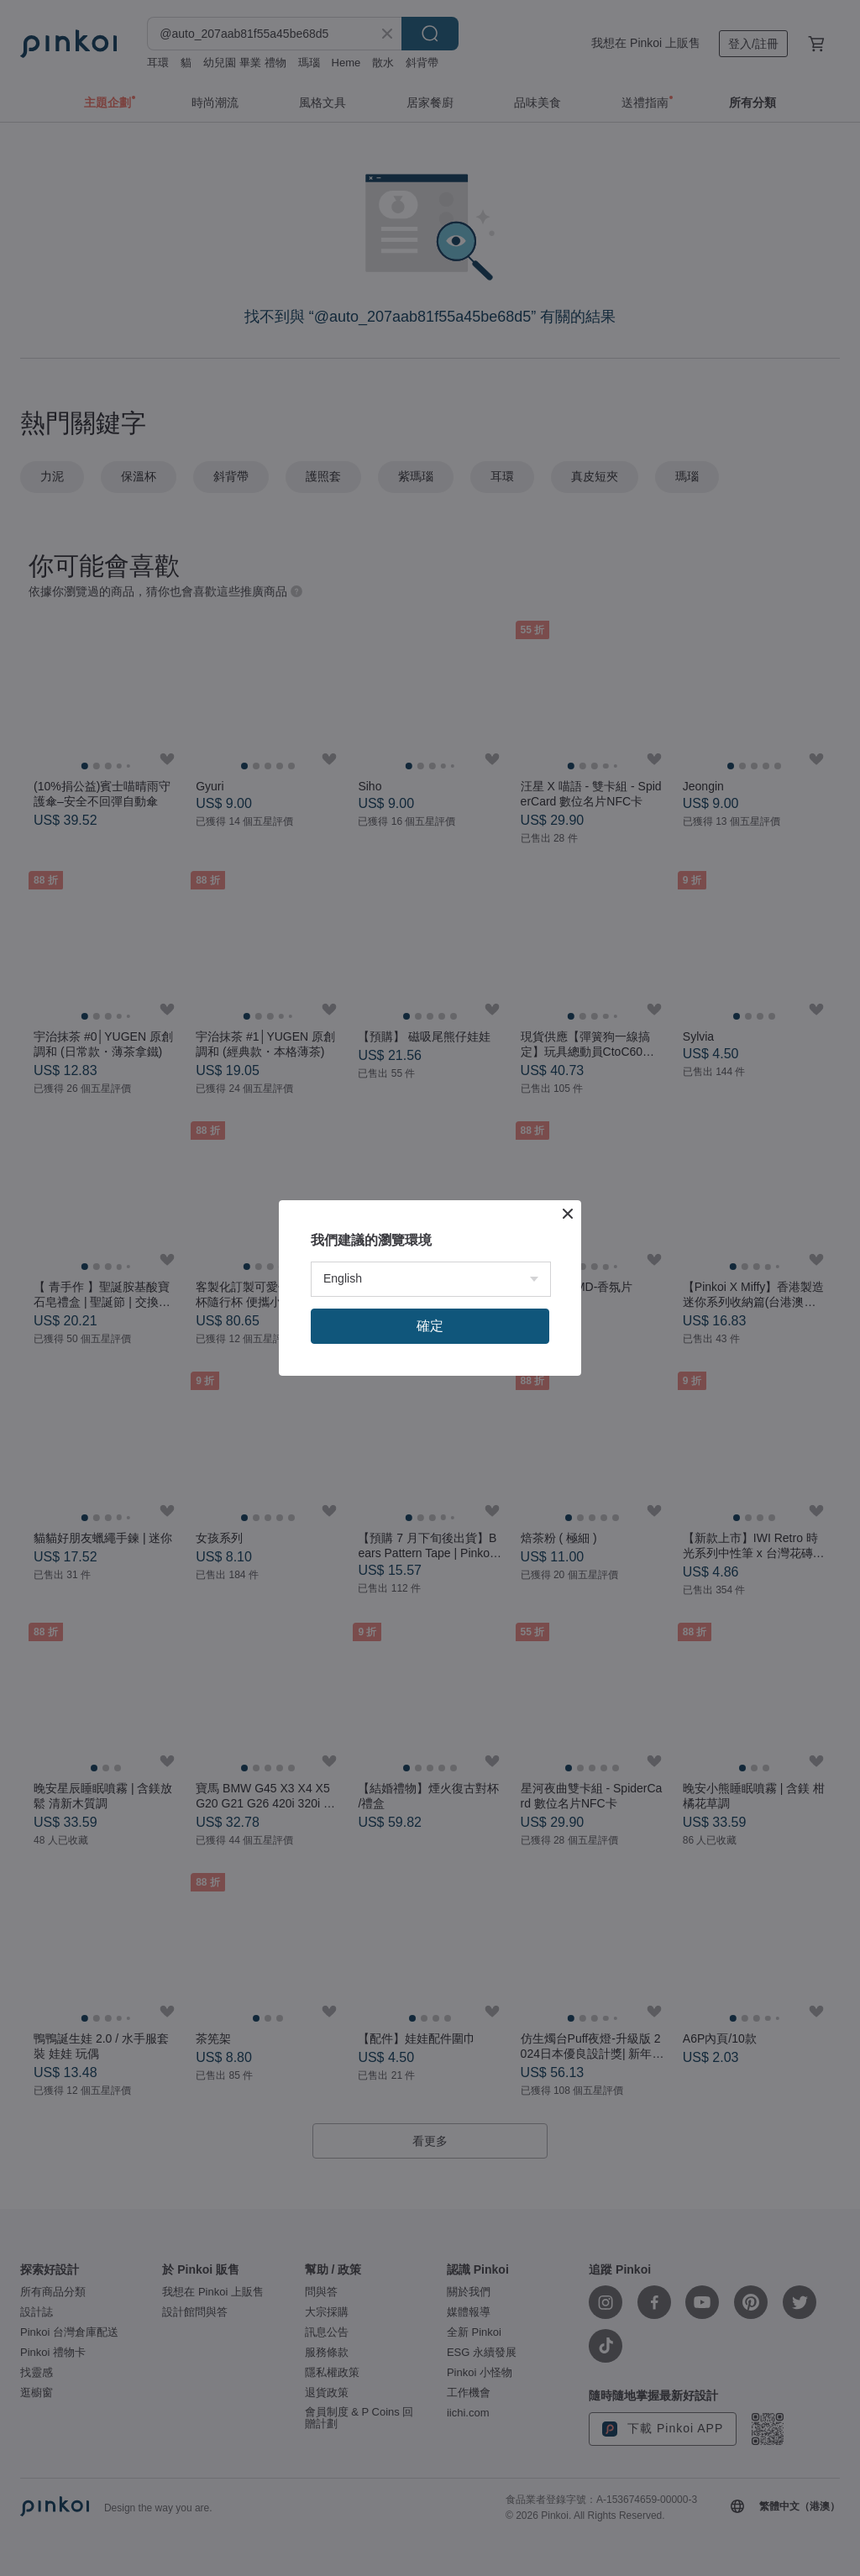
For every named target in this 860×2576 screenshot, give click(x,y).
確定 (430, 1326)
